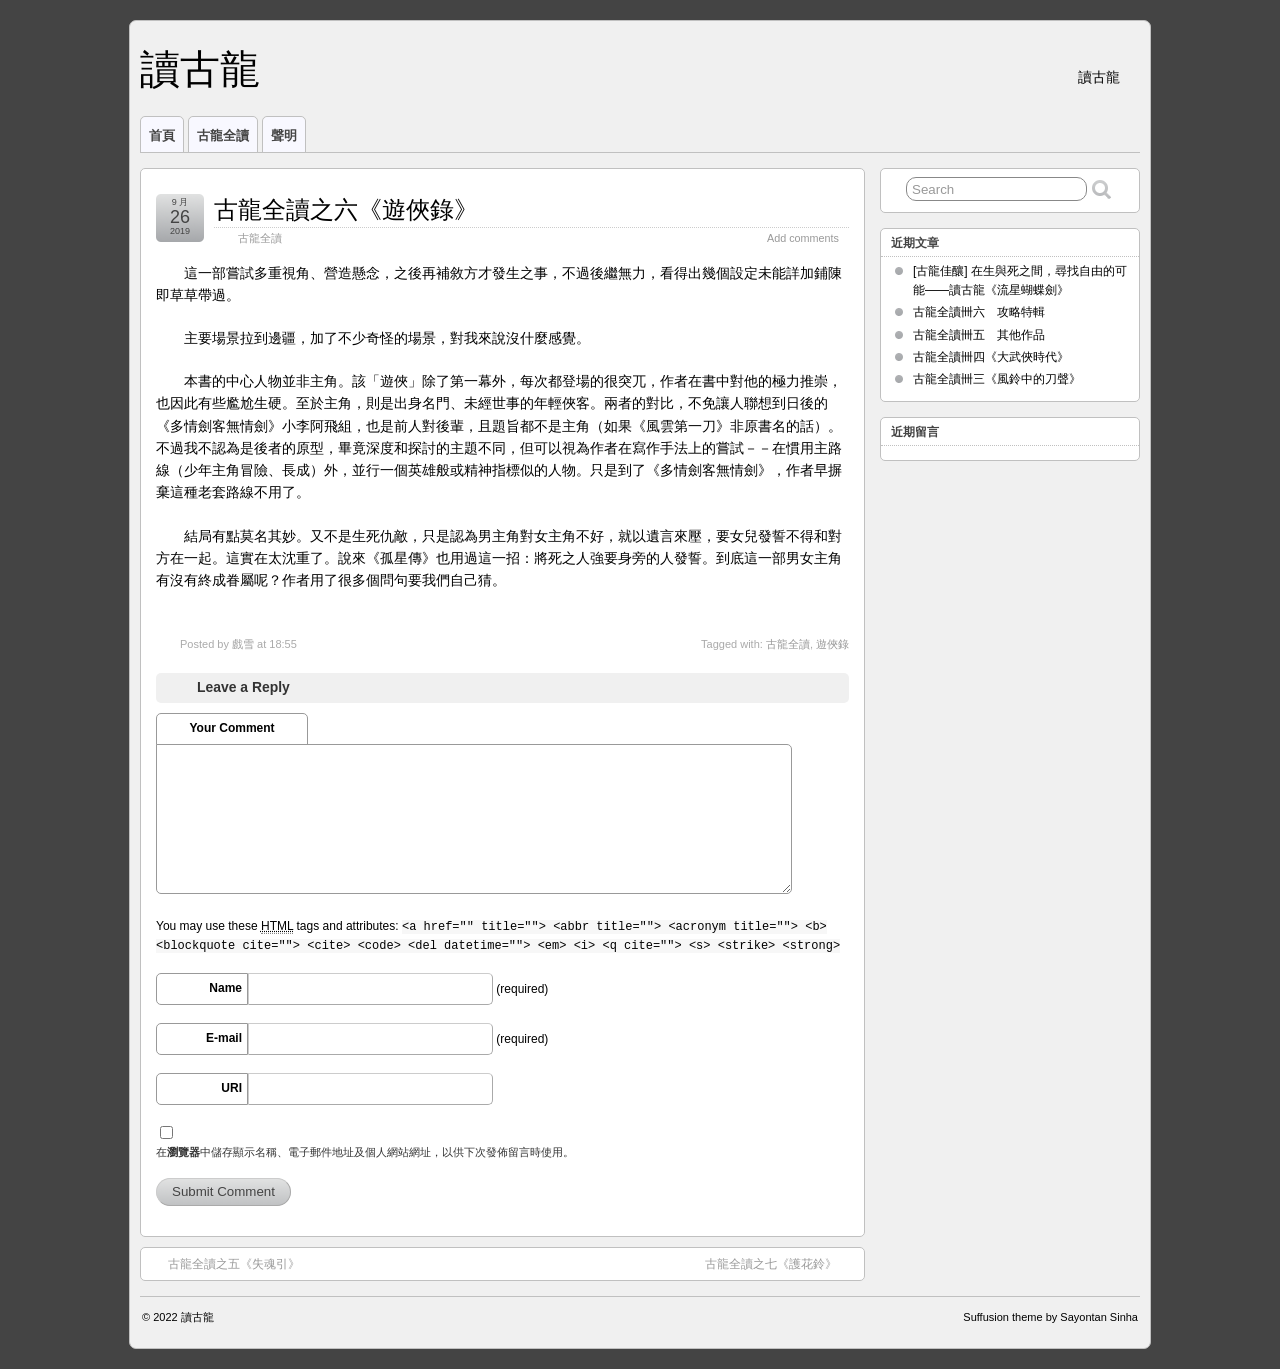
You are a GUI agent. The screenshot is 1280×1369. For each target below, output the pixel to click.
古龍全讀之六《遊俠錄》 (346, 209)
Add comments (803, 238)
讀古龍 (200, 69)
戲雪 (243, 644)
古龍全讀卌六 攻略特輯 (979, 312)
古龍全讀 (223, 135)
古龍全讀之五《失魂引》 (224, 1263)
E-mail (224, 1038)
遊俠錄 (832, 644)
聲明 (284, 135)
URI (231, 1088)
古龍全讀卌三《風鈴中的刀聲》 (997, 379)
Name (225, 988)
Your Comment (231, 728)
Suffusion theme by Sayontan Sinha (1050, 1317)
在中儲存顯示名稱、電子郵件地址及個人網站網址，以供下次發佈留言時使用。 (365, 1152)
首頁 (162, 135)
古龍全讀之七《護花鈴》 (781, 1263)
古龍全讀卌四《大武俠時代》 (991, 357)
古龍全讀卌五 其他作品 (979, 335)
